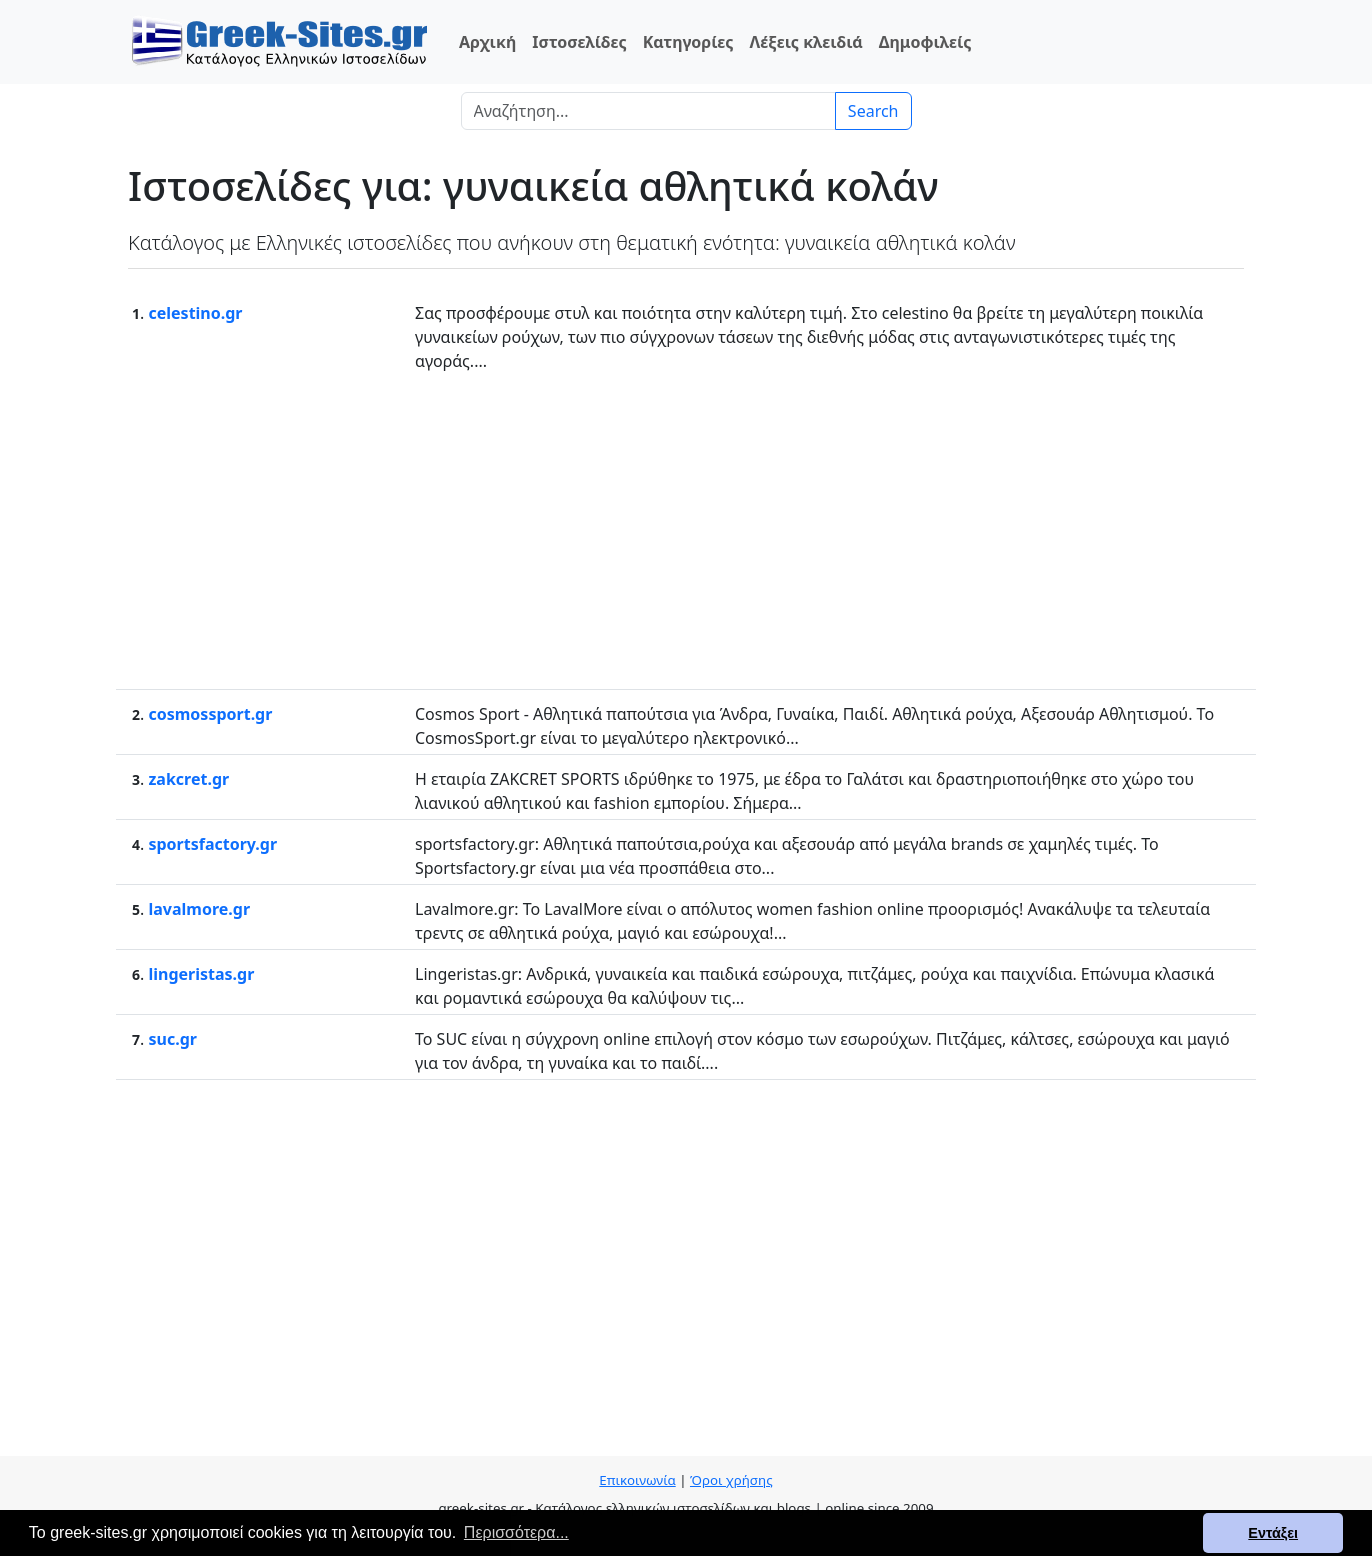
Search (873, 111)
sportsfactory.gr (212, 844)
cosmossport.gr (210, 714)
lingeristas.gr (201, 974)
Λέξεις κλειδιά (805, 42)
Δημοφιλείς (925, 42)
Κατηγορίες (688, 42)
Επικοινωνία (637, 1480)
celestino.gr (195, 313)
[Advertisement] (686, 529)
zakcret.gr (188, 779)
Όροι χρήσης (731, 1480)
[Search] (648, 111)
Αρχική (487, 42)
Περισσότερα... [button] (516, 1532)
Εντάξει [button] (1273, 1533)
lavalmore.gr (199, 909)
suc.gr (172, 1039)
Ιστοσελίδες (579, 42)
